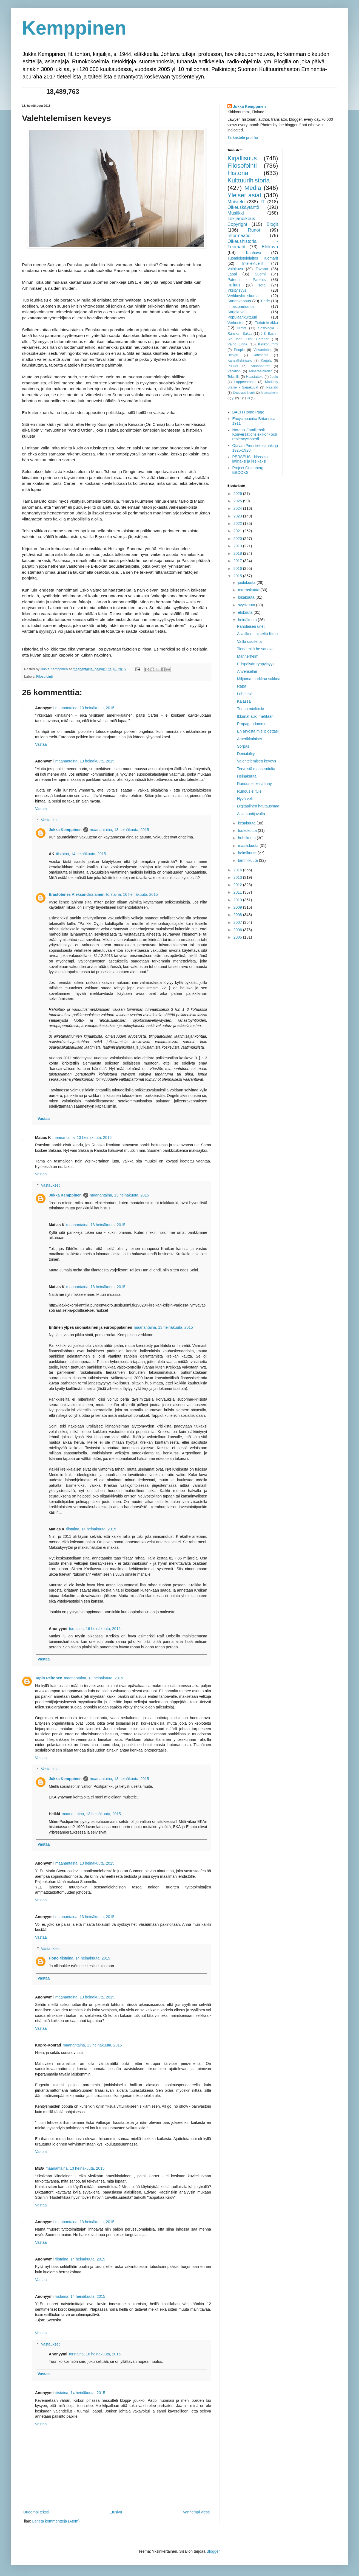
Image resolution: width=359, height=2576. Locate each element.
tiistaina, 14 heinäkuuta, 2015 (81, 854)
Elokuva (270, 246)
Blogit (272, 224)
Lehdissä (244, 694)
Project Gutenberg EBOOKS (248, 470)
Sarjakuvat (236, 312)
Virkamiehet (262, 350)
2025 (238, 501)
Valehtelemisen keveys (256, 761)
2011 (238, 892)
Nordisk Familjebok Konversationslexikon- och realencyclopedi (254, 434)
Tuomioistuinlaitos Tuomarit (252, 258)
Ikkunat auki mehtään (255, 716)
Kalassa (244, 701)
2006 (238, 930)
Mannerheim (269, 392)
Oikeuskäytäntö (243, 207)
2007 (238, 922)
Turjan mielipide (250, 708)
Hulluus (233, 285)
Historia (237, 173)
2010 (238, 900)
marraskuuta (249, 590)
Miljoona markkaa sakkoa (258, 679)
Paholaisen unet (250, 626)
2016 (238, 568)
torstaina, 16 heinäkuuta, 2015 (132, 894)
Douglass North (244, 392)
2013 (238, 877)
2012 (238, 885)
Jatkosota (260, 355)
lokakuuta (246, 597)
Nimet (241, 328)
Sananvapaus (239, 301)
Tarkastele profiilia (242, 137)
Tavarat (262, 269)
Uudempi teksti (36, 2512)
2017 (238, 561)
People (239, 350)
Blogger (213, 2551)
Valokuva (235, 269)
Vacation (234, 371)
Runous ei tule (249, 791)
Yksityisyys (236, 290)
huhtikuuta (247, 838)
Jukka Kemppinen (65, 829)
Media (252, 187)
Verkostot (235, 322)
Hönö (54, 1958)
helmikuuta (248, 853)
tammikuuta (248, 860)
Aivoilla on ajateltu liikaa (257, 634)
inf (248, 398)
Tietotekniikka (266, 322)
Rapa (241, 686)
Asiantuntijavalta (251, 814)
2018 (238, 553)
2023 (238, 516)
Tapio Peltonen (48, 1678)
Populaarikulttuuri (242, 317)
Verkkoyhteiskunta (243, 296)
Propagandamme (251, 724)
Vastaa (41, 744)
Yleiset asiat (244, 195)
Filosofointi (44, 677)
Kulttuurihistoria (248, 180)
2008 (238, 915)
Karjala (266, 360)
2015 (238, 576)
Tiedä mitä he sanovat (256, 649)
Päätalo (272, 387)
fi (240, 398)
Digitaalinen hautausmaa (258, 806)
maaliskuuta (249, 845)
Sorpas (243, 746)
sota (262, 285)
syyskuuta (247, 605)
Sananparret (260, 366)
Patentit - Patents (246, 279)
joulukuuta (247, 582)
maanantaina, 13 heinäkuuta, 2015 (85, 708)
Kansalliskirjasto (239, 360)
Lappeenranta (245, 382)
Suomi (260, 274)
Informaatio (238, 235)
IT (263, 201)
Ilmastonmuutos (241, 306)
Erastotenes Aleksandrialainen (76, 894)
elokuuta (245, 612)
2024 (238, 508)
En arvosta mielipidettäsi (258, 731)
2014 (238, 870)
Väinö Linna (237, 344)
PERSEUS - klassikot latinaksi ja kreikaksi (250, 459)
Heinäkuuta (247, 776)
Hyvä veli (245, 798)
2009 (238, 907)
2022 (238, 523)
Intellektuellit (252, 263)
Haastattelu (254, 377)
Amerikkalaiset (249, 739)
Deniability (246, 753)
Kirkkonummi (268, 344)
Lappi (232, 274)
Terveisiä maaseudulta (256, 769)
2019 (238, 546)
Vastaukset (50, 820)
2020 (238, 538)
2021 (238, 531)
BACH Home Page (248, 412)
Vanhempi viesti (196, 2512)
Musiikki (235, 213)
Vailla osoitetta (249, 641)
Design (232, 355)
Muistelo (236, 201)
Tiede (265, 301)
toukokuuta (248, 830)
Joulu (274, 377)
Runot (254, 230)
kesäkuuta (247, 823)
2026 (238, 493)
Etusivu (115, 2512)
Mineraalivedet (260, 371)
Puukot (232, 366)
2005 (238, 937)
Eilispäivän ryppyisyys (255, 664)
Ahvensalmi (247, 671)
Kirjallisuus (242, 158)
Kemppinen (74, 28)
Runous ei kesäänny (254, 783)
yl (233, 398)
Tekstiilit (233, 377)
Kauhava (253, 252)
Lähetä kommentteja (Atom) (56, 2521)
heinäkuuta (248, 620)
